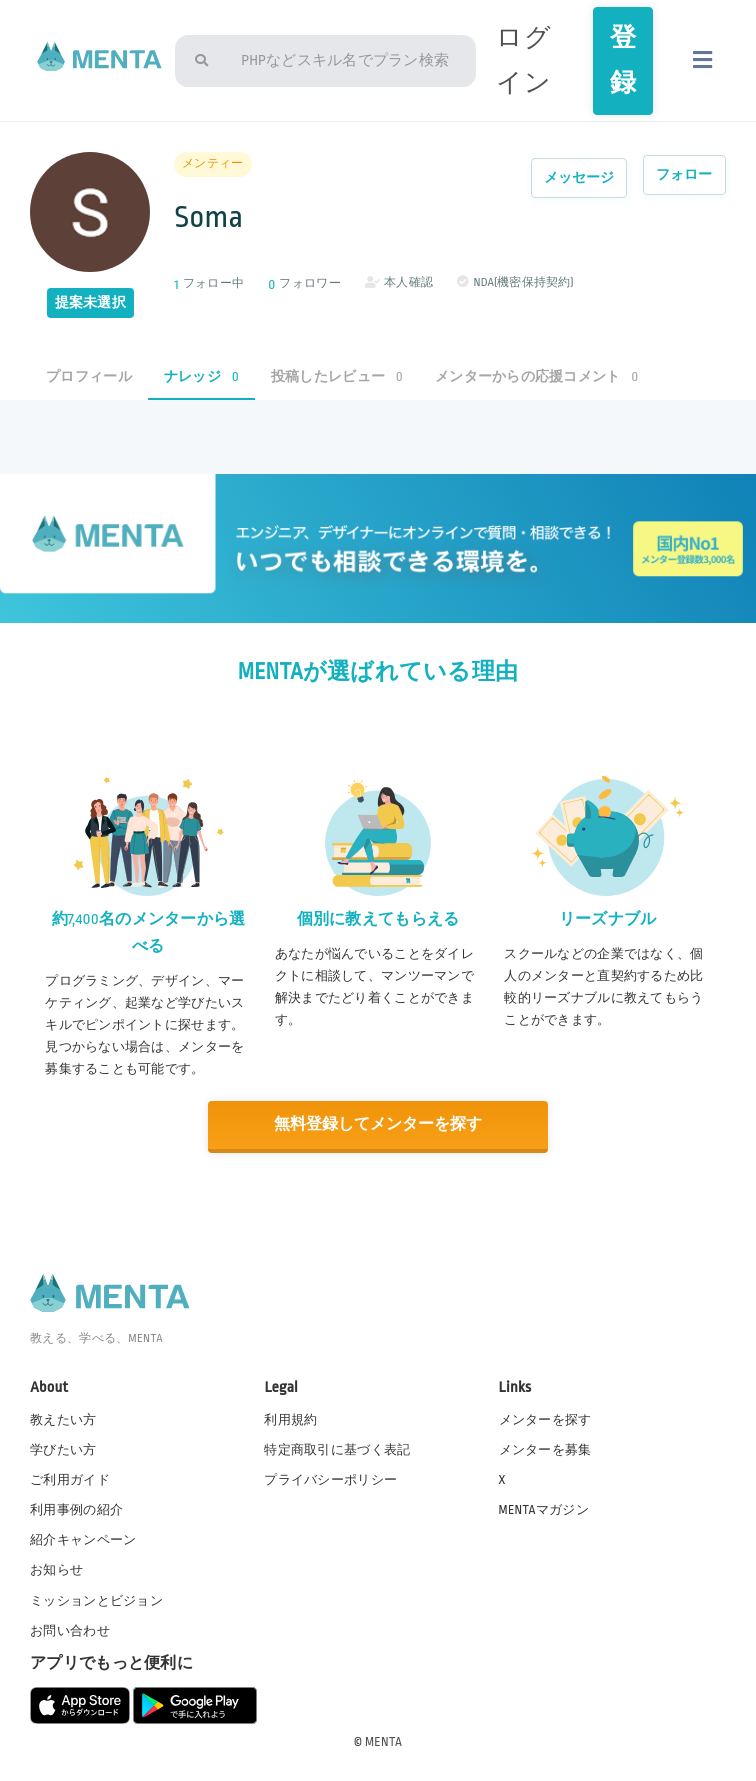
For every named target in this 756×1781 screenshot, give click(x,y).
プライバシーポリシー (330, 1479)
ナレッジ (201, 376)
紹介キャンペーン (83, 1539)
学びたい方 (63, 1448)
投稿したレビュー (337, 376)
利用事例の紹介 (76, 1509)
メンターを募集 (545, 1448)
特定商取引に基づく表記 (337, 1448)
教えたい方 (63, 1418)
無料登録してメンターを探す (377, 1124)
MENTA (383, 1740)
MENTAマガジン (544, 1509)
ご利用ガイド (70, 1479)
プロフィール (89, 376)
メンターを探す (545, 1418)
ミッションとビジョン (96, 1599)
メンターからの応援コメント (537, 376)
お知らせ (56, 1569)
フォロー (684, 174)
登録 (623, 60)
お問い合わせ (70, 1629)
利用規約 (290, 1418)
